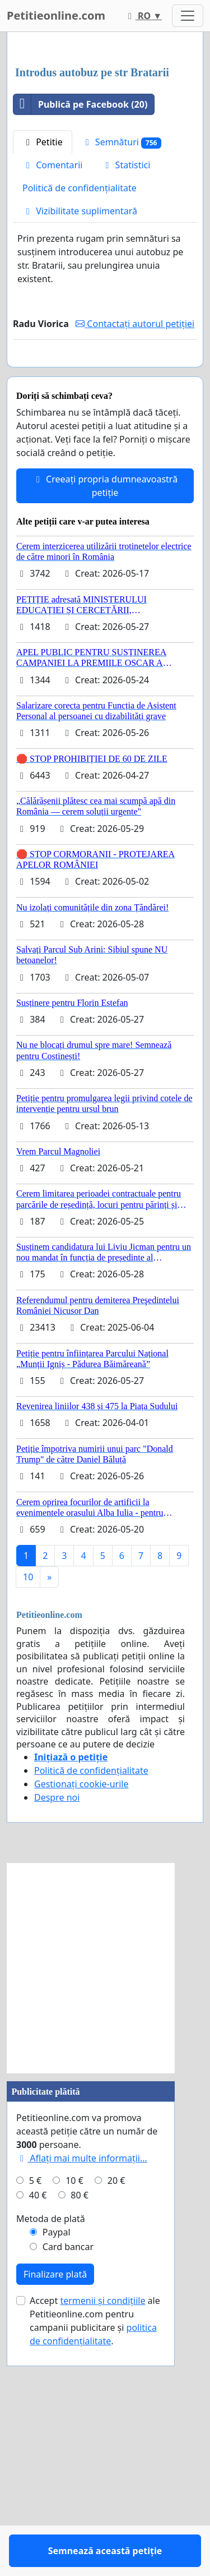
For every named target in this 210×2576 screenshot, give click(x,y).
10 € (74, 2423)
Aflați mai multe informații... (81, 2401)
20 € (116, 2423)
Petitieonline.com (56, 15)
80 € (79, 2438)
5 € (35, 2423)
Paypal (57, 2475)
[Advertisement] (105, 155)
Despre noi (57, 2040)
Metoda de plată (50, 2461)
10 (28, 1820)
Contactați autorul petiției (135, 534)
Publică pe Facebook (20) (80, 315)
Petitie (42, 352)
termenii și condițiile (102, 2543)
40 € (38, 2438)
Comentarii (52, 375)
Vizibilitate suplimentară (79, 421)
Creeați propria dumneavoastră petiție (105, 729)
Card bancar (68, 2489)
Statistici (125, 375)
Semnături (122, 352)
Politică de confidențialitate (79, 398)
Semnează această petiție (105, 584)
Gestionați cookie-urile (81, 2027)
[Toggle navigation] (187, 15)
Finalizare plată (55, 2517)
